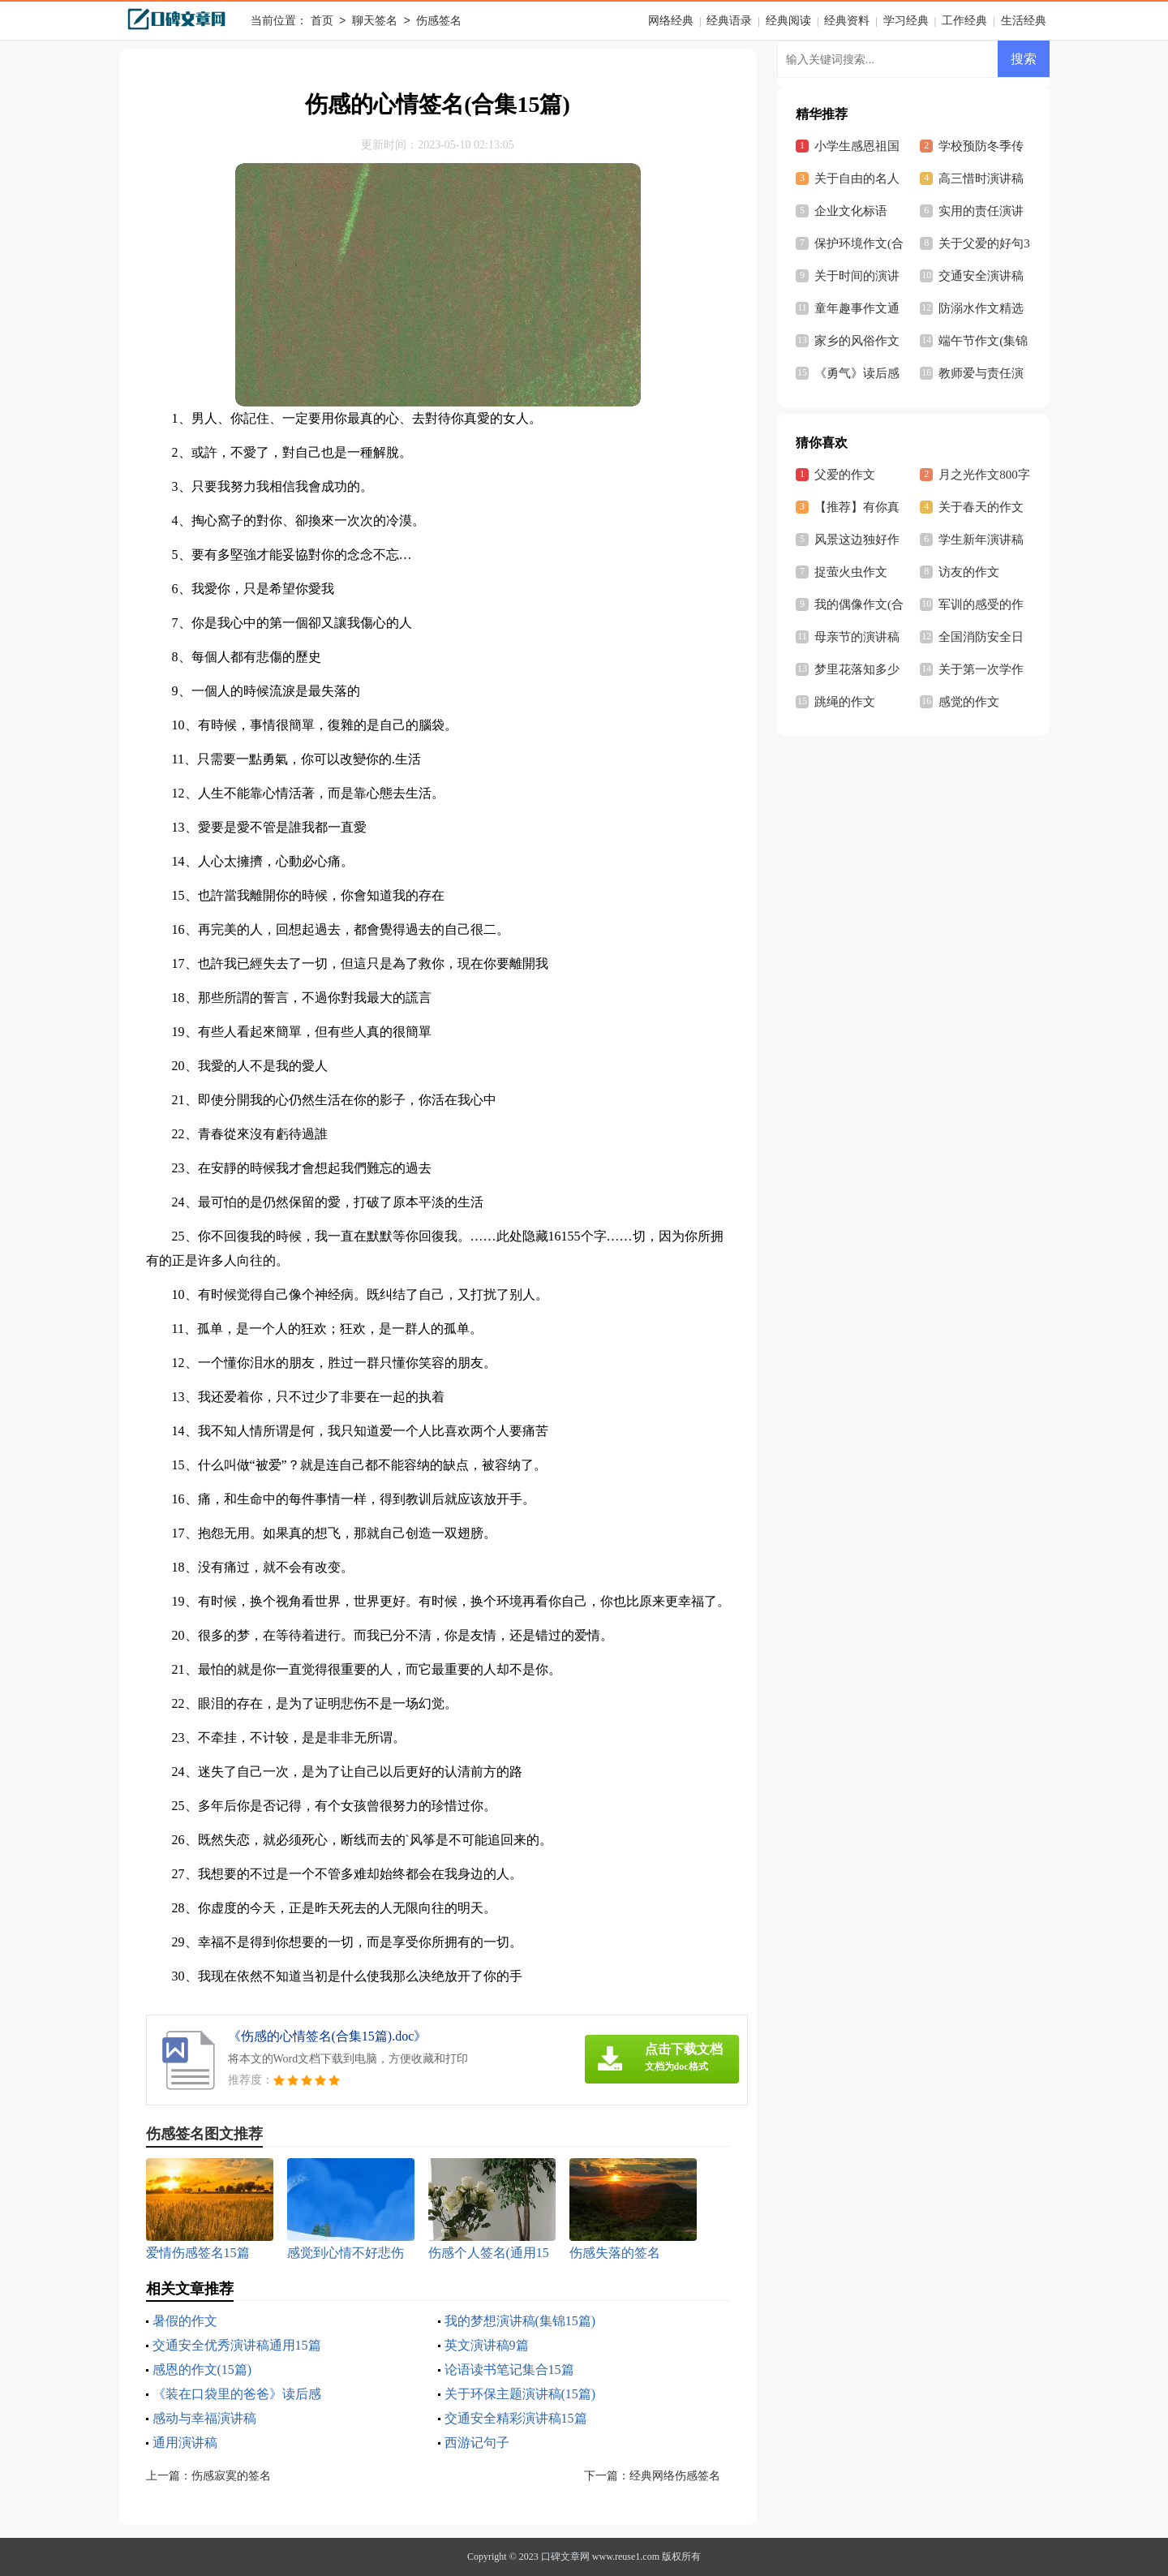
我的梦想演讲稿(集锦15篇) (520, 2321)
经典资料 (847, 21)
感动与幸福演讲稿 (204, 2418)
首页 (322, 21)
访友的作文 (968, 572)
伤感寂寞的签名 (231, 2476)
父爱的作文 (844, 474)
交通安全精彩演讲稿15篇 (515, 2418)
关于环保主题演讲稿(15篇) (520, 2394)
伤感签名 (439, 21)
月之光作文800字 (984, 474)
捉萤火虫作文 (850, 572)
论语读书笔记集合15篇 (509, 2369)
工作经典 (964, 21)
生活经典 (1023, 21)
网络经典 (671, 21)
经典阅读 (788, 21)
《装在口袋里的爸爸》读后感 (236, 2394)
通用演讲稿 (184, 2442)
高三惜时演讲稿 (981, 178)
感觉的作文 (968, 701)
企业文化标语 (850, 210)
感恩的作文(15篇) (202, 2369)
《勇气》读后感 (857, 373)
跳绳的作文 (844, 701)
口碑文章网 (565, 2556)
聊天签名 (374, 21)
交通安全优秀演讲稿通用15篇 (236, 2345)
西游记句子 (476, 2442)
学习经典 (906, 21)
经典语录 (729, 21)
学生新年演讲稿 (981, 539)
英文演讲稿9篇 (486, 2345)
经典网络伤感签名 (674, 2476)
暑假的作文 (184, 2321)
